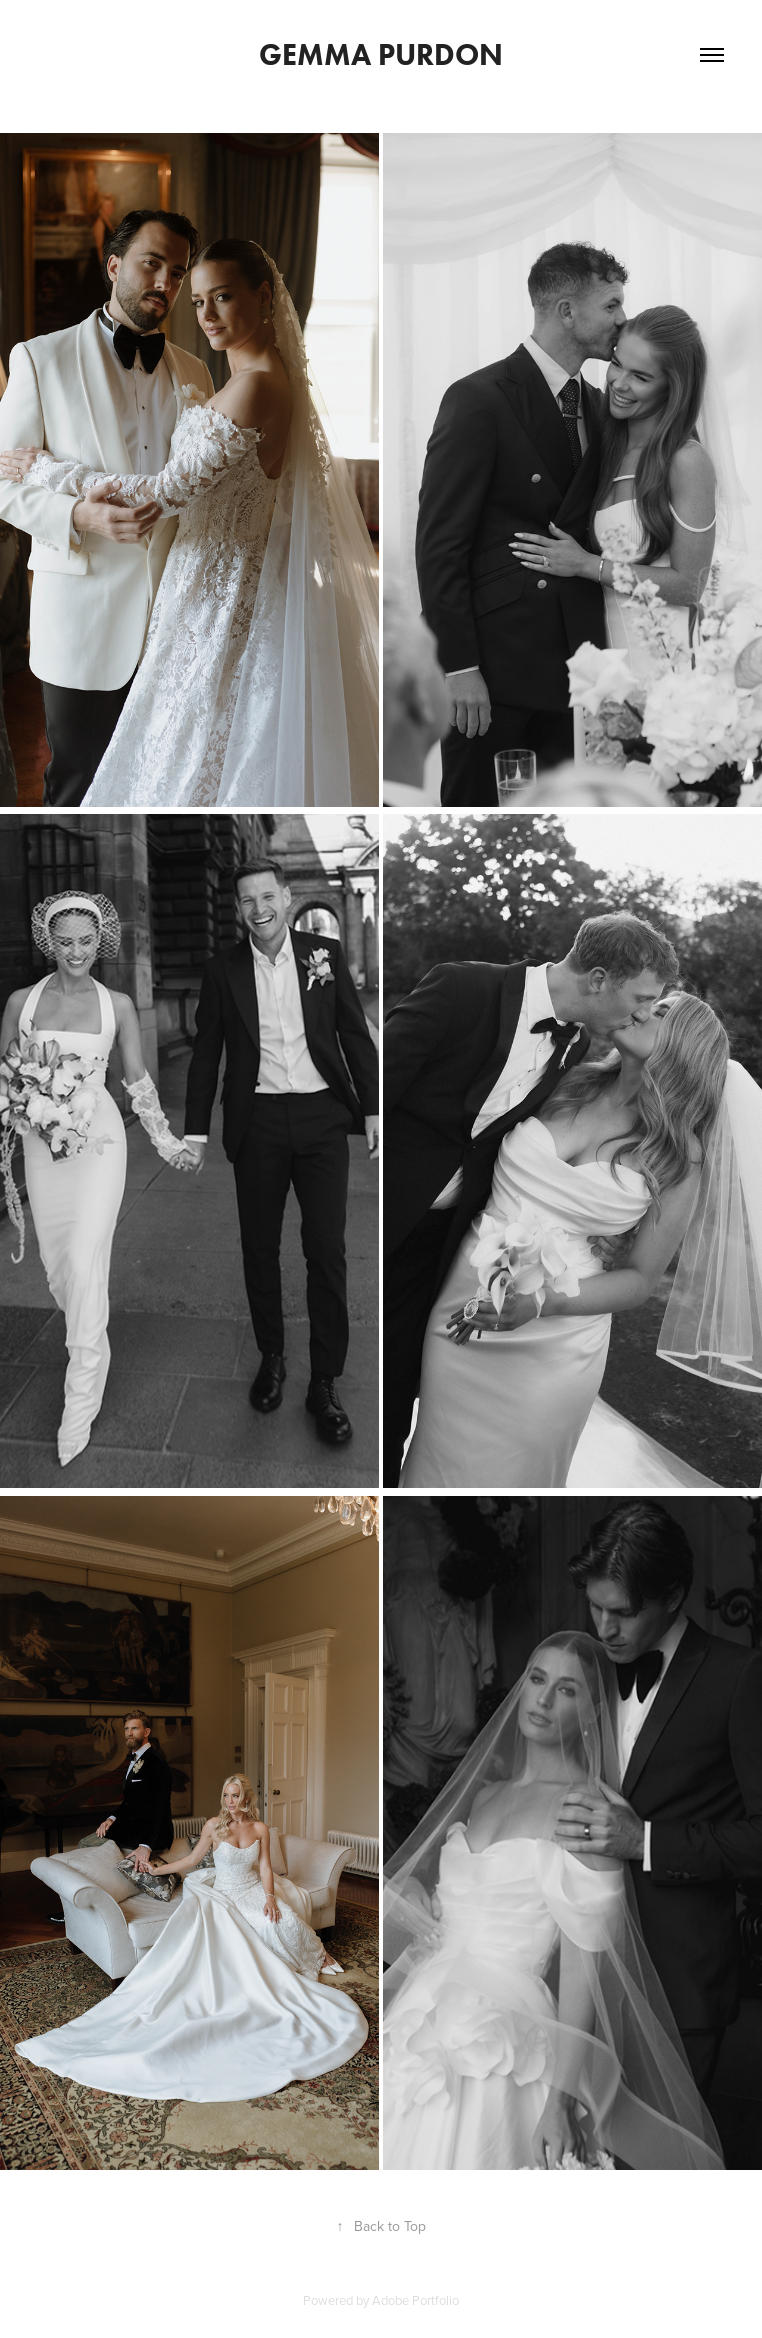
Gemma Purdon (381, 54)
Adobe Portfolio (415, 2300)
